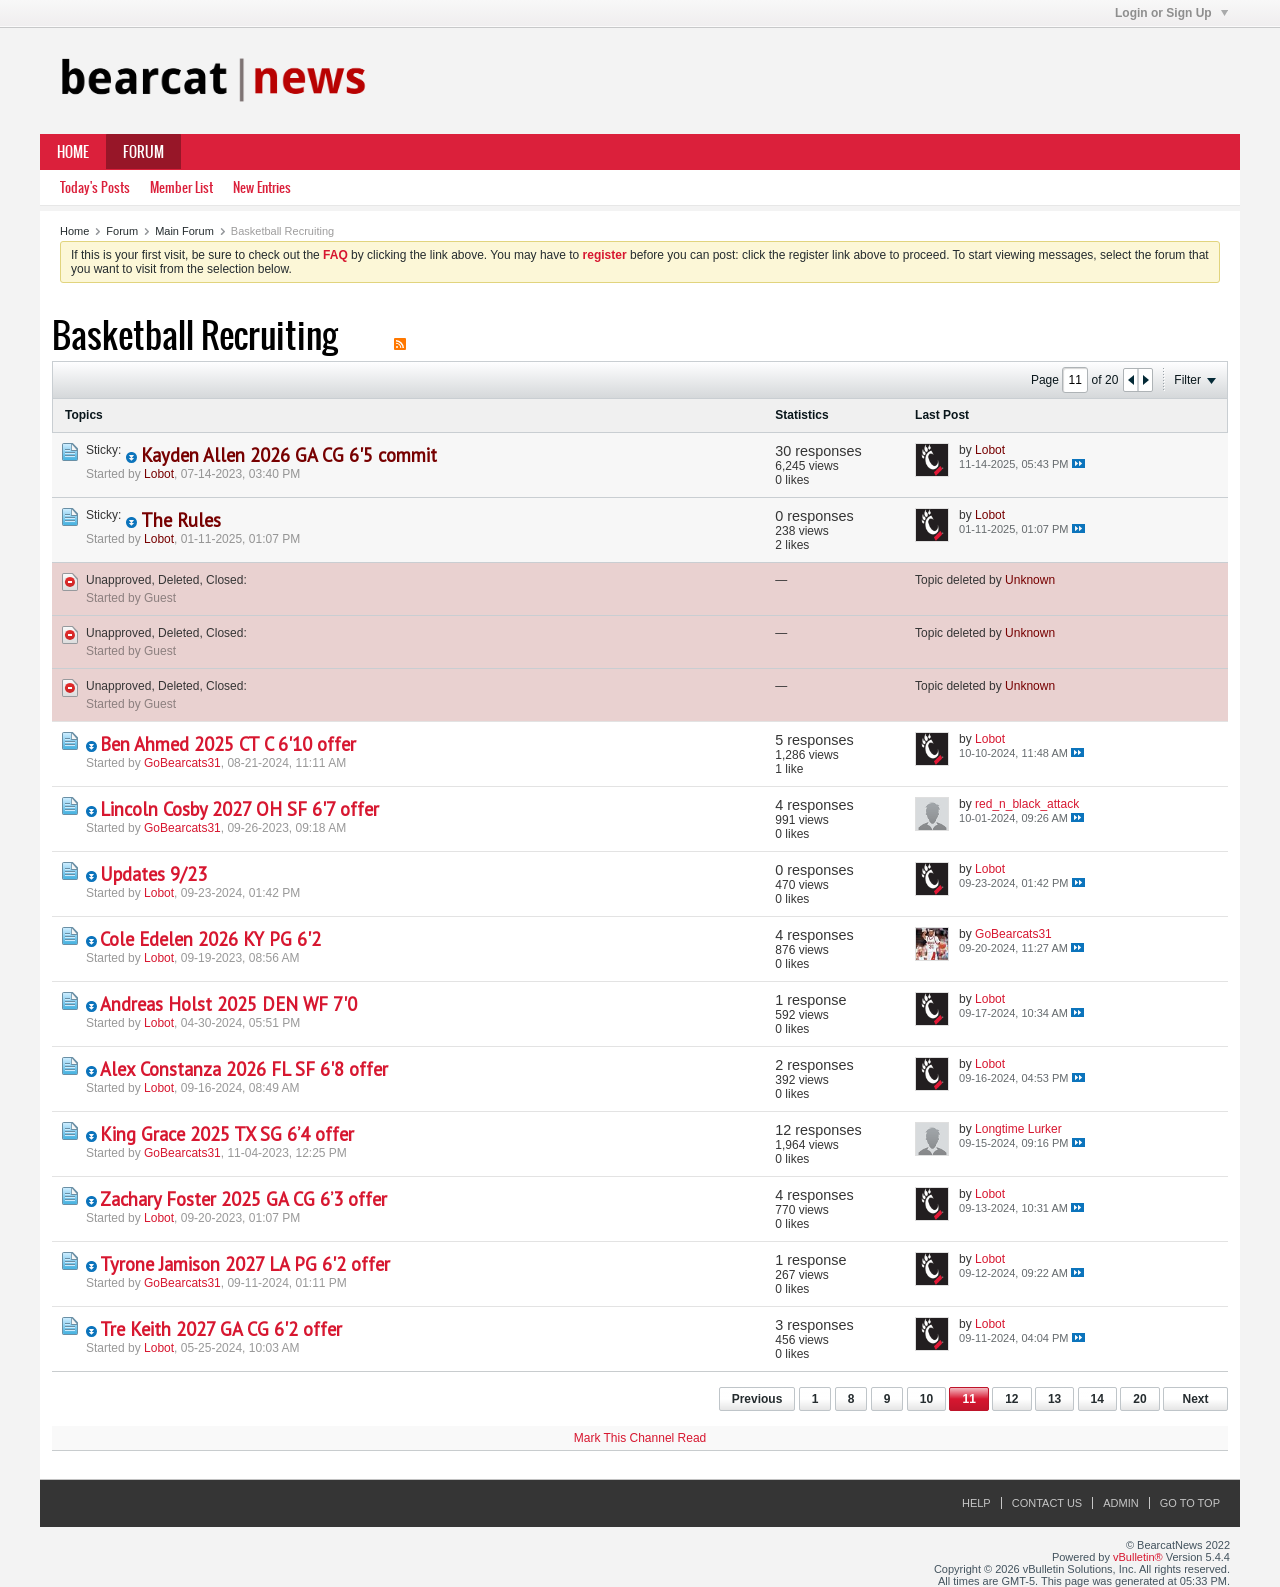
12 (1011, 1399)
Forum (143, 152)
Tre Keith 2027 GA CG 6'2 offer (221, 1329)
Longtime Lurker (1018, 1129)
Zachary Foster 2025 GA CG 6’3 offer (243, 1199)
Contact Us (1047, 1503)
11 (968, 1399)
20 (1139, 1399)
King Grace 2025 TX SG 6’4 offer (227, 1134)
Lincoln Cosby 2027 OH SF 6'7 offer (239, 809)
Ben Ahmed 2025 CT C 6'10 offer (228, 744)
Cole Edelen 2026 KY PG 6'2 (210, 939)
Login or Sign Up (1171, 13)
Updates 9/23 (153, 874)
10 (926, 1399)
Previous (757, 1399)
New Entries (262, 187)
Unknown (1030, 580)
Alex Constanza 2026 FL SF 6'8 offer (244, 1069)
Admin (1120, 1503)
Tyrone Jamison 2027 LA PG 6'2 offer (245, 1264)
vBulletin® (1138, 1557)
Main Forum (184, 231)
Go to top (1190, 1503)
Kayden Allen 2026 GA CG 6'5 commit (289, 455)
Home (73, 152)
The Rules (181, 520)
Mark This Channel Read (640, 1438)
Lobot (159, 474)
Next (1195, 1399)
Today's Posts (95, 187)
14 (1097, 1399)
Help (976, 1503)
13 (1054, 1399)
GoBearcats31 (182, 763)
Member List (181, 187)
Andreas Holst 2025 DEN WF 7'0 (228, 1004)
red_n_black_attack (1027, 804)
